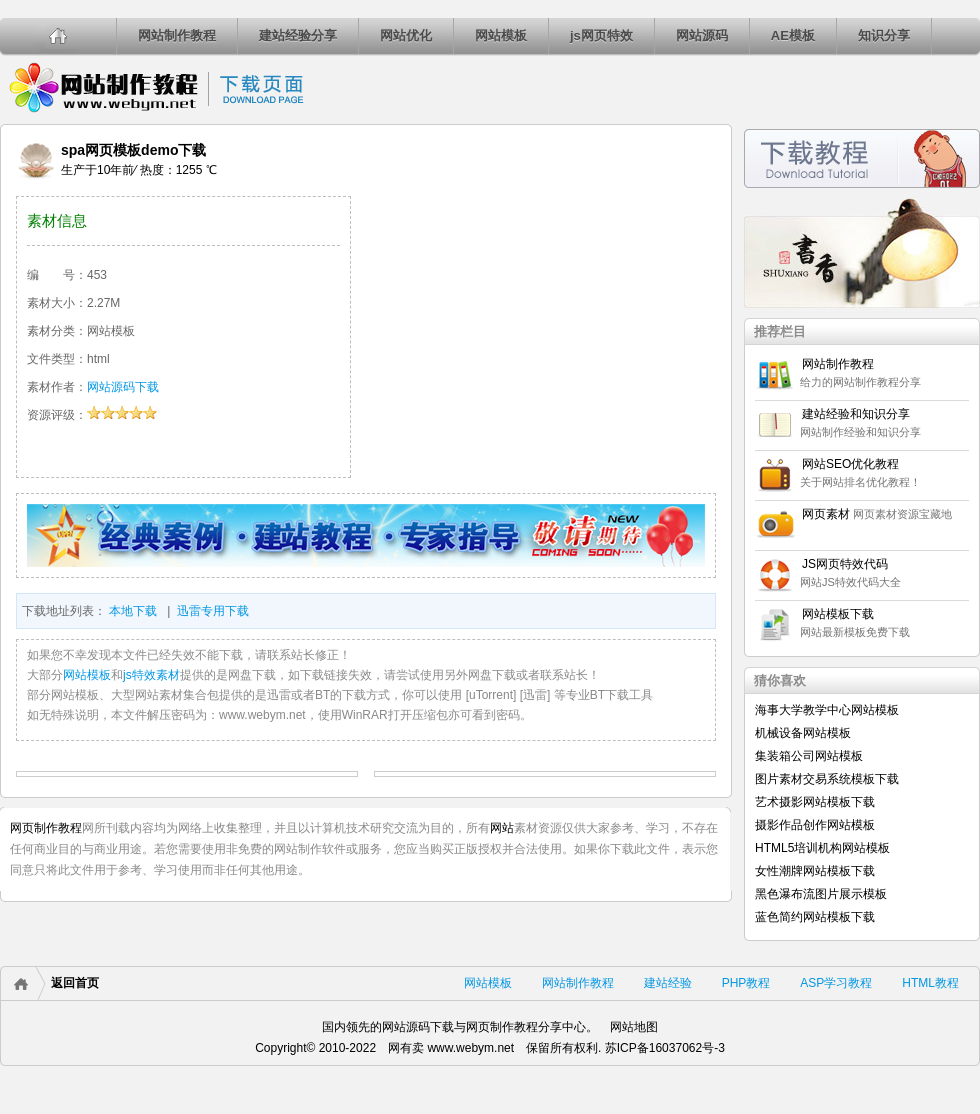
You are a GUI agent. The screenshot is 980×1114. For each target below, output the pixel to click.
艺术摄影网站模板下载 (815, 802)
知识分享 (884, 35)
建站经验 (668, 983)
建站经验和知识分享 (856, 414)
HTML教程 (930, 983)
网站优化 (406, 35)
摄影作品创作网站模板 (815, 825)
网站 (502, 828)
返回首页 (75, 983)
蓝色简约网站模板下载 (815, 917)
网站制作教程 (177, 35)
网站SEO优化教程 (850, 464)
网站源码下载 (123, 387)
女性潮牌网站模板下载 (815, 871)
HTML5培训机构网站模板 (822, 848)
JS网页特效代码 (845, 564)
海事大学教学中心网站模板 (827, 710)
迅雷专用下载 (213, 611)
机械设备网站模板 (803, 733)
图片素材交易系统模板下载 (827, 779)
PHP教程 (746, 983)
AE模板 (793, 35)
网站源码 (702, 35)
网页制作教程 (46, 828)
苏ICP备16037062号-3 (665, 1048)
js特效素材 (151, 675)
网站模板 (501, 35)
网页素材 (826, 514)
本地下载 (133, 611)
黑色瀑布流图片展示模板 (821, 894)
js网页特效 (601, 35)
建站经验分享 (298, 35)
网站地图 (634, 1027)
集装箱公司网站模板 (809, 756)
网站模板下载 (838, 614)
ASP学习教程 (836, 983)
